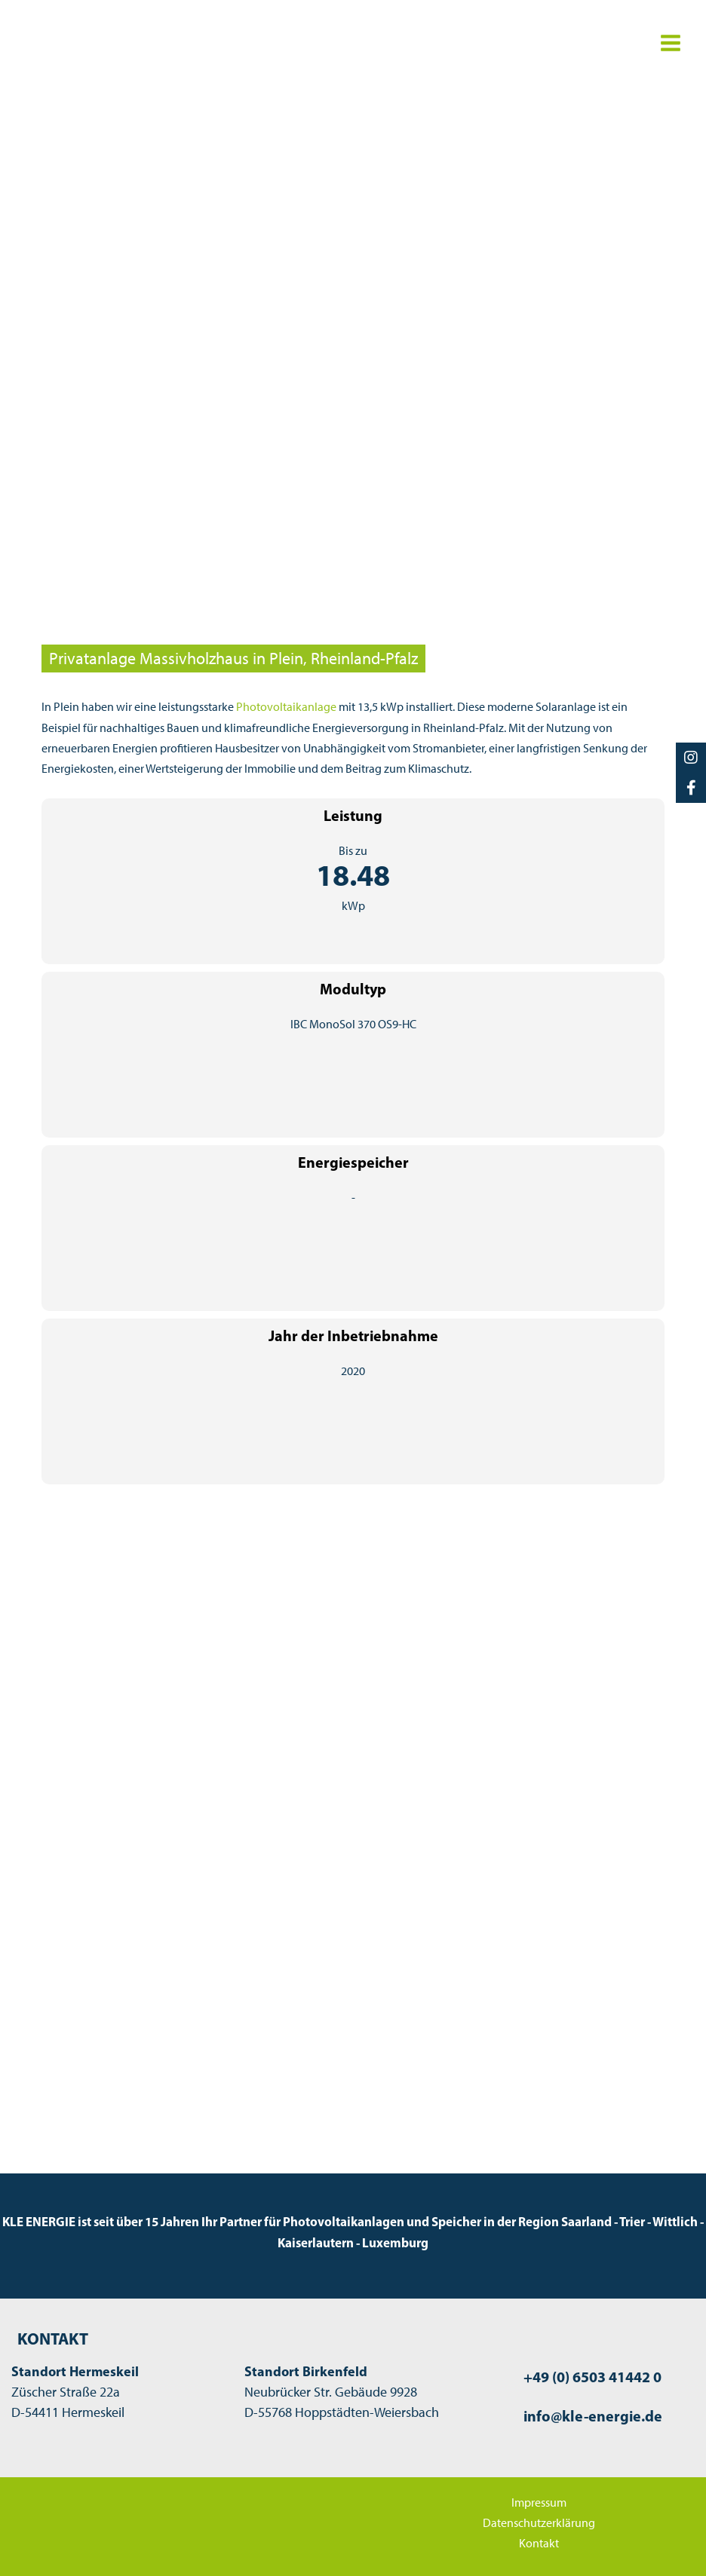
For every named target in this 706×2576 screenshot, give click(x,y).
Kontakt (539, 2542)
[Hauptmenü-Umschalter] (670, 42)
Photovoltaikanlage (286, 706)
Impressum (538, 2501)
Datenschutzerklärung (539, 2521)
